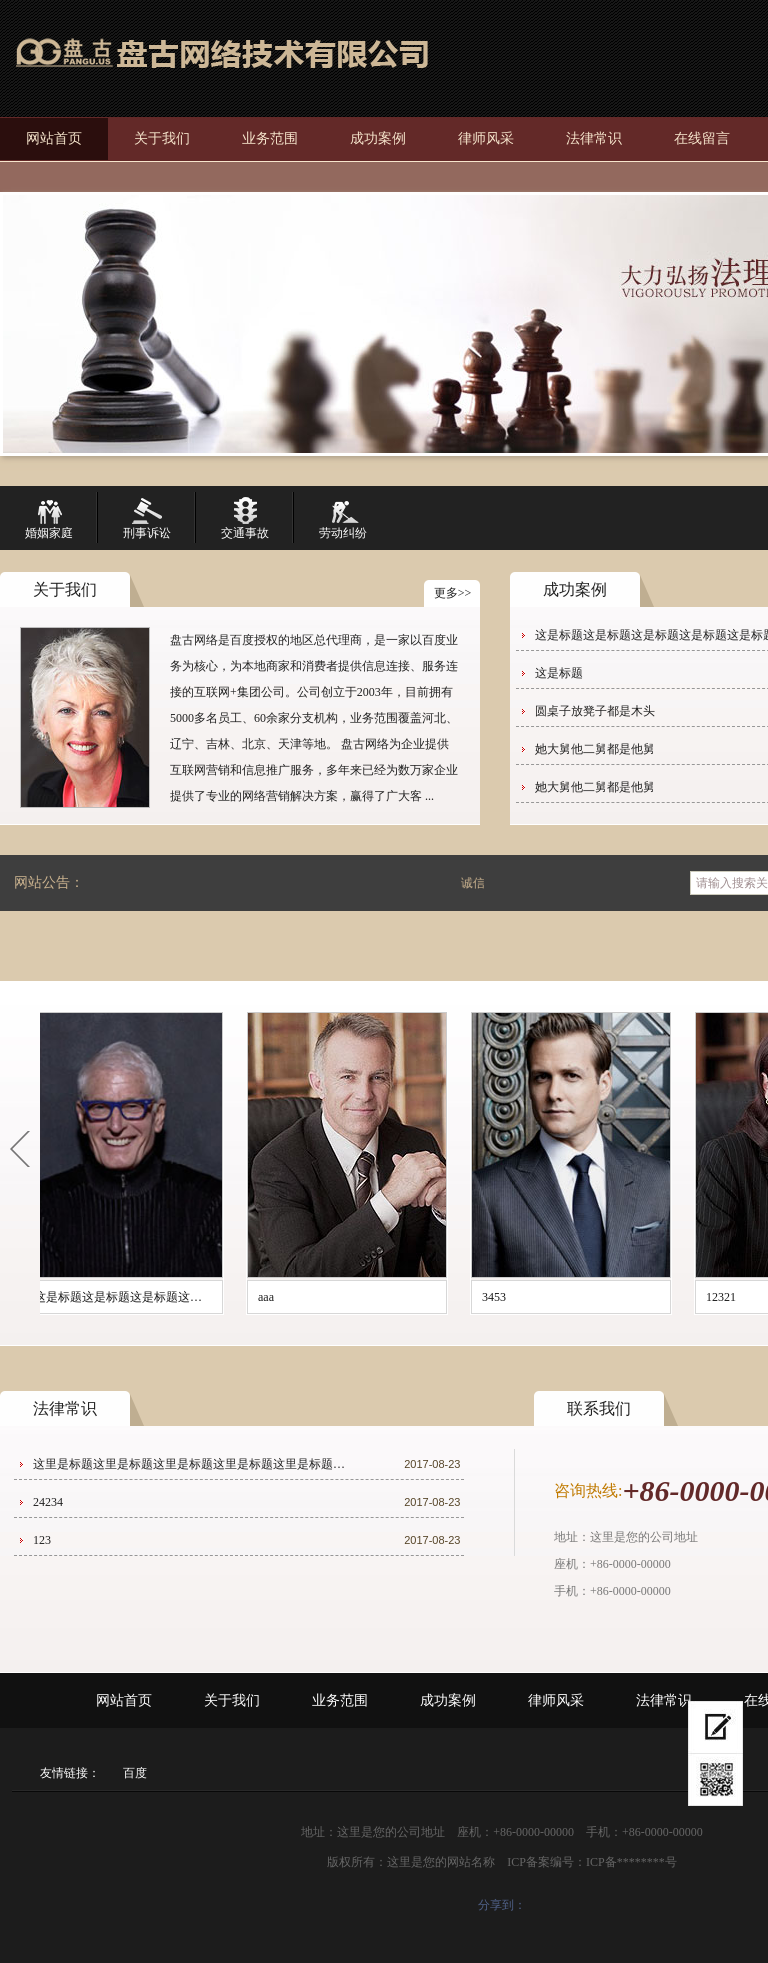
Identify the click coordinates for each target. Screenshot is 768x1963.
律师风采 (486, 138)
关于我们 (162, 138)
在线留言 (702, 138)
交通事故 (245, 518)
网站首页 (54, 138)
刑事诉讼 (147, 518)
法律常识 (594, 138)
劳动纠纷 (343, 518)
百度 (135, 1773)
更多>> (453, 593)
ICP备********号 (631, 1862)
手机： (572, 1591)
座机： (572, 1564)
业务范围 (270, 138)
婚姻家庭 (49, 518)
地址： (572, 1537)
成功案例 (378, 138)
